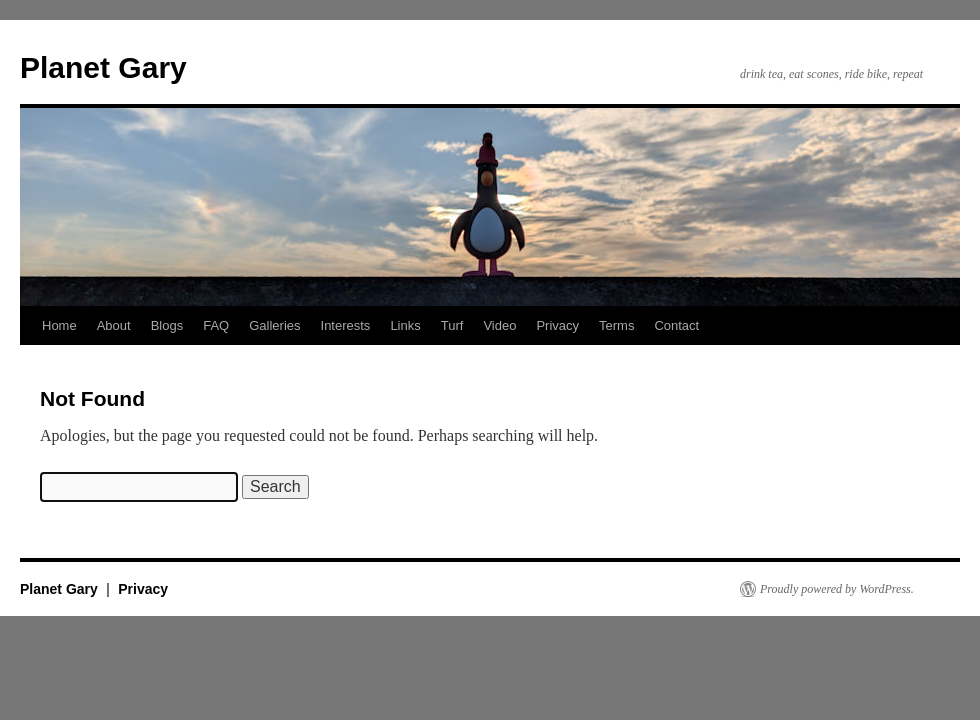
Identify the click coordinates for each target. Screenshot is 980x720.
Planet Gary (103, 67)
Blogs (167, 325)
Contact (676, 325)
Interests (346, 325)
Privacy (557, 325)
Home (59, 325)
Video (499, 325)
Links (405, 325)
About (114, 325)
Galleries (274, 325)
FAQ (216, 325)
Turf (452, 325)
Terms (616, 325)
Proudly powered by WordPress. (837, 589)
